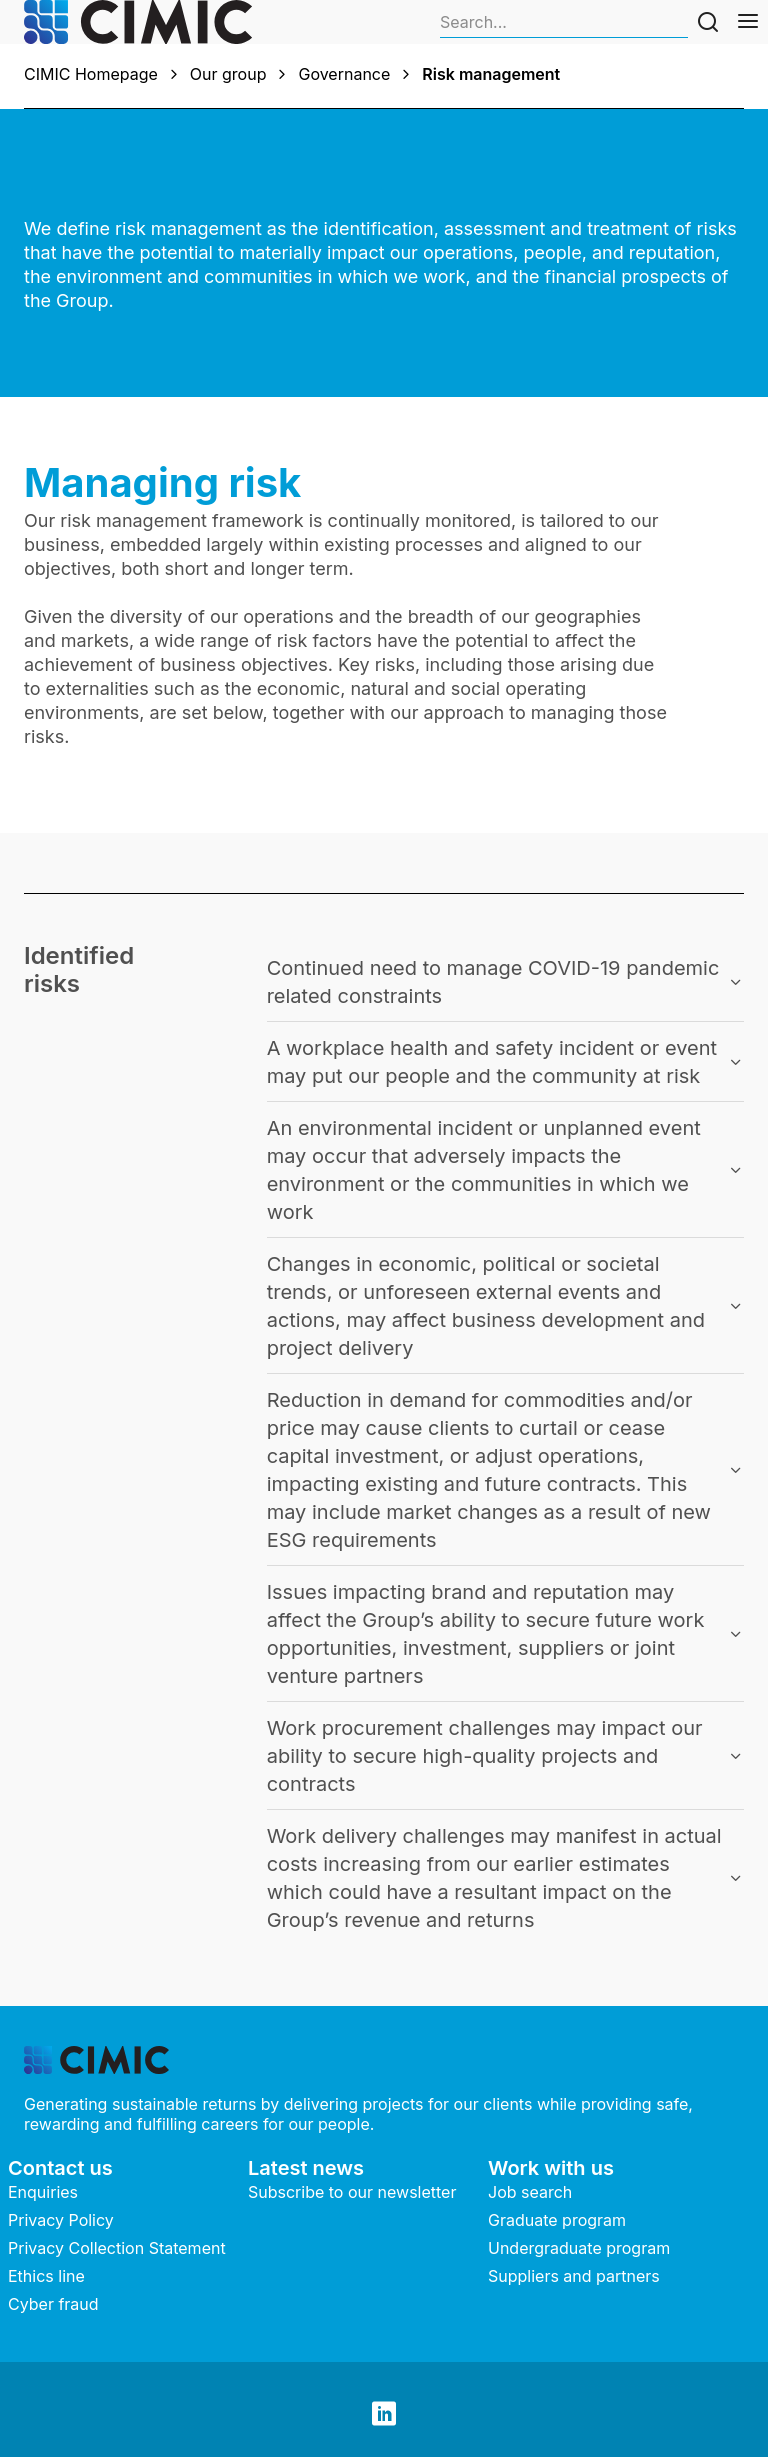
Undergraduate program (579, 2248)
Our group (228, 74)
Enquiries (43, 2192)
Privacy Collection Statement (117, 2248)
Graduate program (557, 2220)
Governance (344, 74)
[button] (505, 982)
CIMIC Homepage (91, 74)
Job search (530, 2192)
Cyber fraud (53, 2304)
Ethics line (46, 2276)
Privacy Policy (61, 2220)
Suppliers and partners (574, 2276)
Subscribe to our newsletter (352, 2192)
